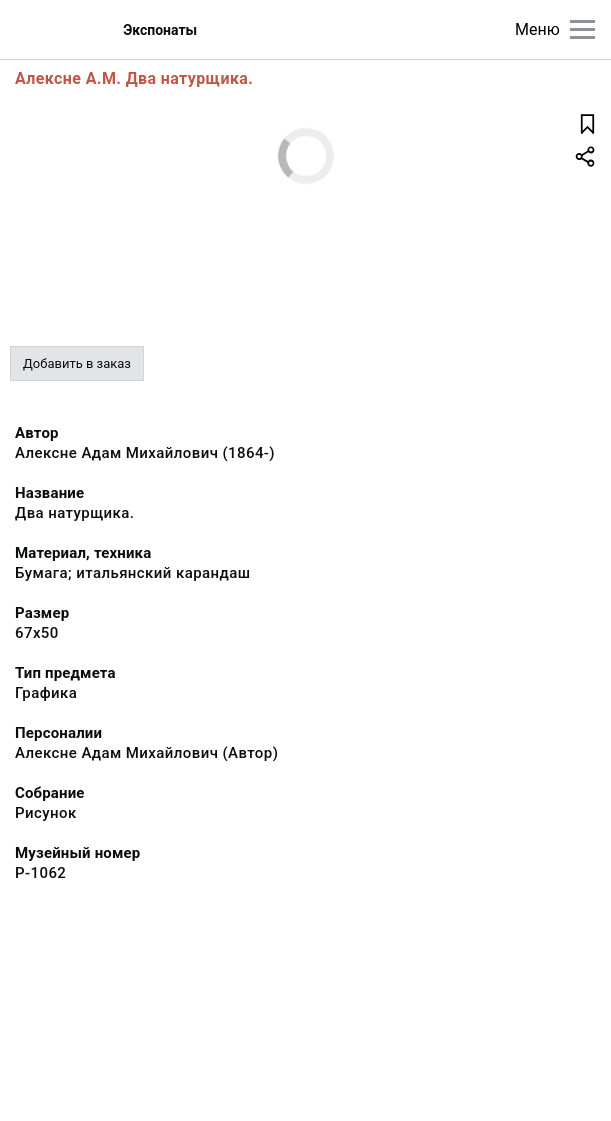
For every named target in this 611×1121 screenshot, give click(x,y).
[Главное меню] (582, 29)
